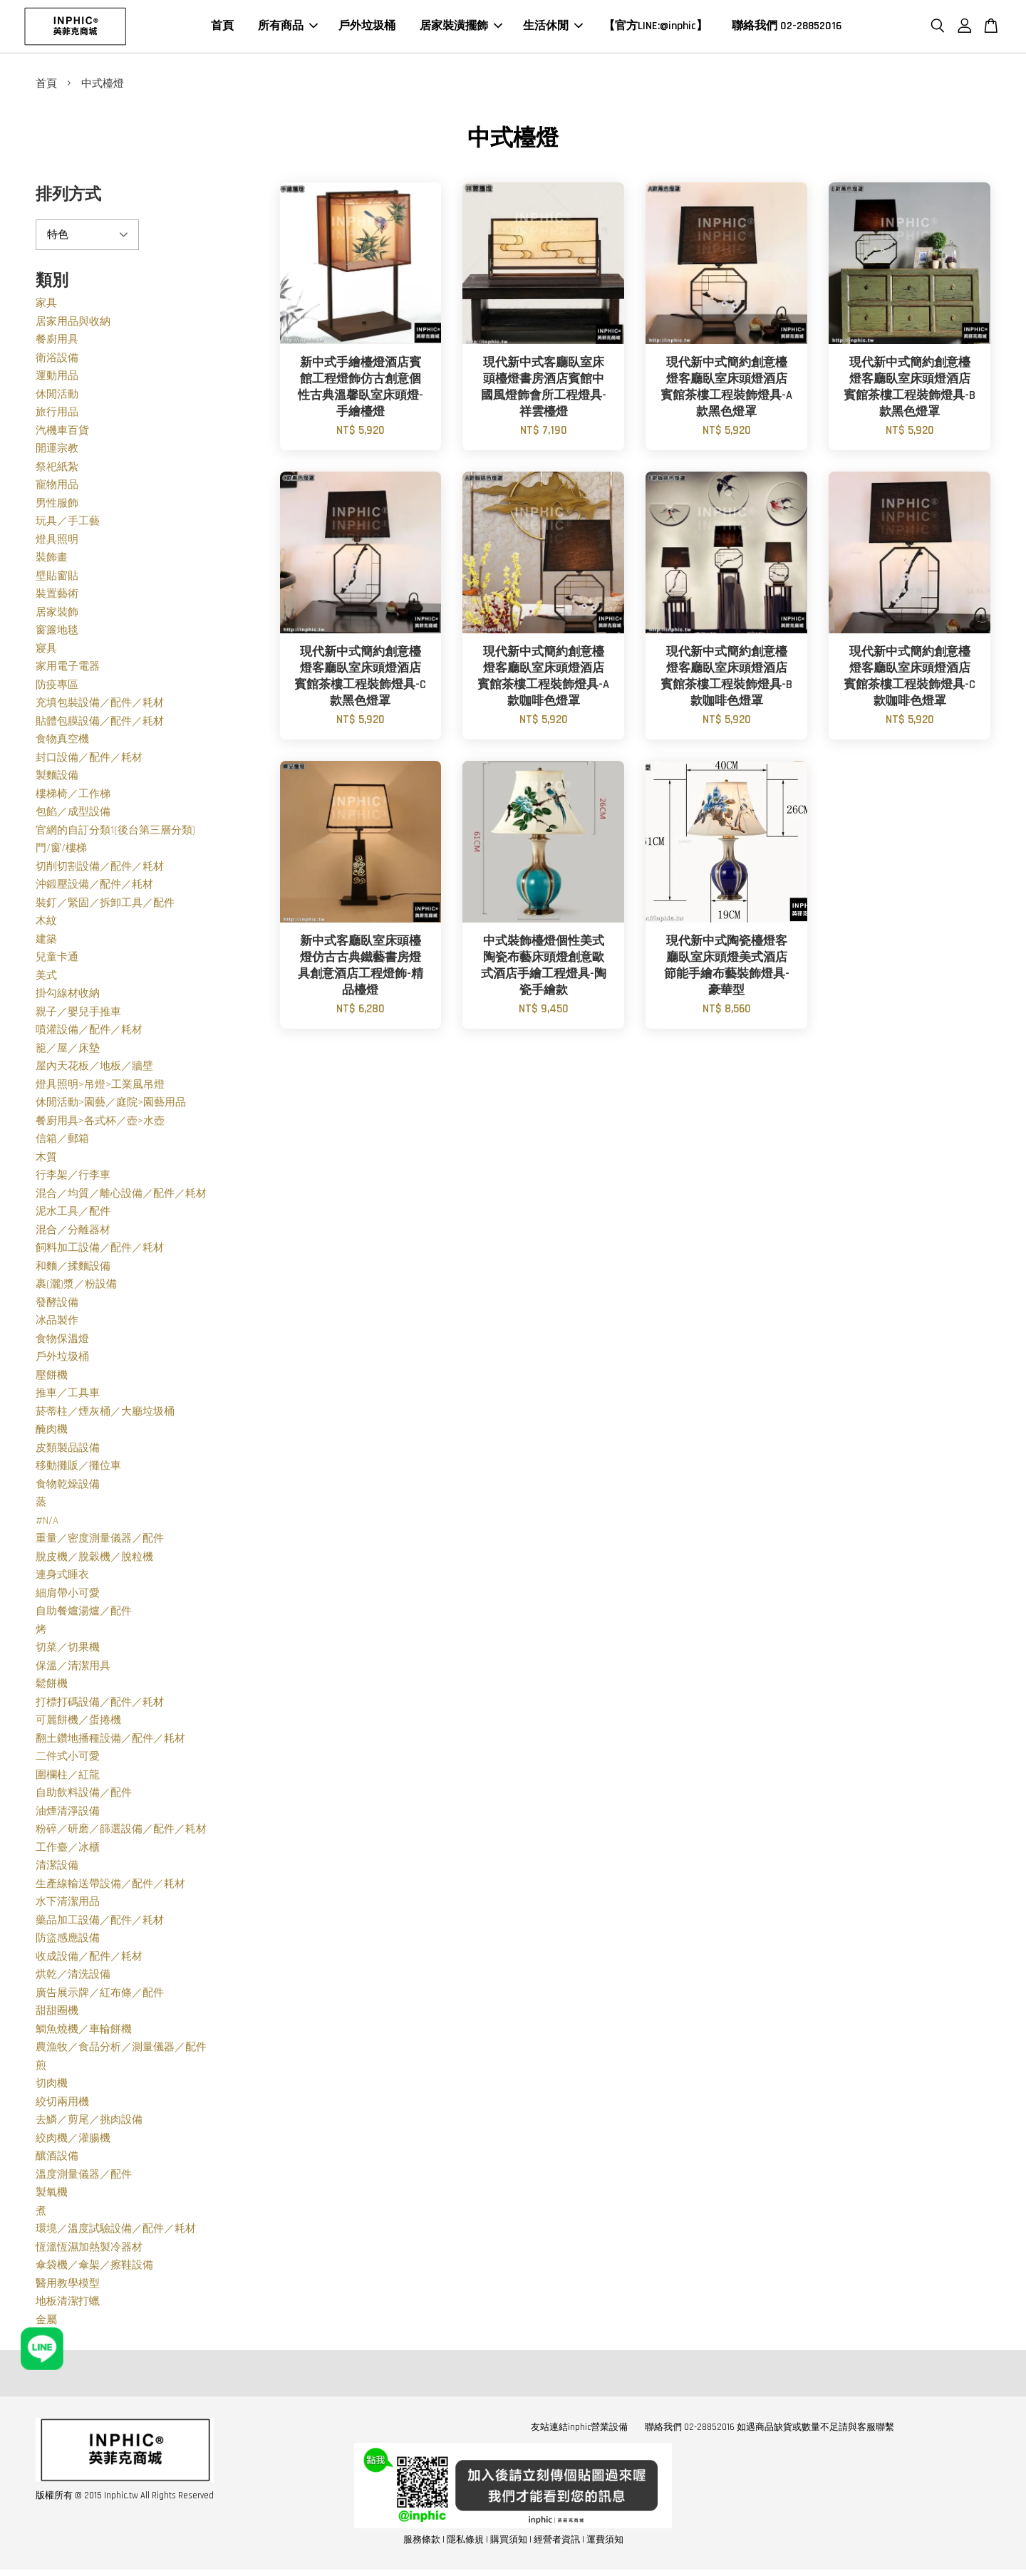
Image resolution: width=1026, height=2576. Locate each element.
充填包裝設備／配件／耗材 (100, 705)
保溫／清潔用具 (73, 1668)
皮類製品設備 (68, 1450)
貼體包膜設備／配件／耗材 (100, 723)
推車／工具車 (68, 1395)
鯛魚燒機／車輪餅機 (84, 2031)
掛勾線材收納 (68, 995)
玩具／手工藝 (68, 523)
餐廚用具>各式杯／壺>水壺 (100, 1123)
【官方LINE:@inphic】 (655, 27)
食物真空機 (62, 741)
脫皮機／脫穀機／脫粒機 (94, 1559)
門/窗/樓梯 (61, 850)
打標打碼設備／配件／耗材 (100, 1704)
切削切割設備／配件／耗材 (100, 869)
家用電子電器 (68, 668)
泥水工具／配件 (73, 1213)
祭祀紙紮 (57, 469)
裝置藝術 (57, 596)
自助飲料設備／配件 (84, 1795)
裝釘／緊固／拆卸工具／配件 (105, 905)
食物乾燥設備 (68, 1486)
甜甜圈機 (57, 2013)
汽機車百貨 (62, 433)
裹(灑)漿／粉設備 (76, 1286)
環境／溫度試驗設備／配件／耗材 (116, 2231)
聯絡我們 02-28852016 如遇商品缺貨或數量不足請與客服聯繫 (769, 2429)
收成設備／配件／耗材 (89, 1958)
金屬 (46, 2322)
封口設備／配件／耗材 (89, 760)
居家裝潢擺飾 (461, 27)
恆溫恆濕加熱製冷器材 (89, 2249)
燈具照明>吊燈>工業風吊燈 (100, 1087)
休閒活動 (57, 396)
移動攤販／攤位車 (78, 1468)
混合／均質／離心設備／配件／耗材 (121, 1196)
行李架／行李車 (73, 1177)
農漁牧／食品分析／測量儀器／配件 (121, 2049)
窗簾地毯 (57, 632)
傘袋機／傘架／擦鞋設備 (94, 2267)
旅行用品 (57, 414)
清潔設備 (57, 1867)
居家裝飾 (57, 614)
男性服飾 (57, 505)
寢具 (46, 651)
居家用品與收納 (73, 324)
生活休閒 (553, 27)
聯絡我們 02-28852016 (786, 27)
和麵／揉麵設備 (73, 1268)
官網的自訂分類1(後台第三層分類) (115, 832)
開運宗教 (57, 450)
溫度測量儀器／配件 (84, 2176)
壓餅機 (52, 1377)
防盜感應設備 (68, 1940)
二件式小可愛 (68, 1758)
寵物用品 (57, 487)
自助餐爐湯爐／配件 (84, 1613)
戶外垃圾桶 (366, 27)
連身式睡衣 (62, 1577)
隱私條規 (465, 2542)
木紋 (46, 923)
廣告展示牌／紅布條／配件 (100, 1995)
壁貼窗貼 (57, 578)
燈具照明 (57, 542)
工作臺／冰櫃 (68, 1849)
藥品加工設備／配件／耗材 (100, 1922)
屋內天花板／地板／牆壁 (94, 1068)
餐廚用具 (57, 341)
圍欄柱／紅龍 (68, 1777)
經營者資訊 (557, 2542)
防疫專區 (57, 687)
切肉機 (52, 2085)
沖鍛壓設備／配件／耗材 (94, 886)
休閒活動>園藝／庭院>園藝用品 (111, 1104)
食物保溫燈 (62, 1341)
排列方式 (68, 197)
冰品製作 (57, 1322)
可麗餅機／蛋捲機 (78, 1722)
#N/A (47, 1523)
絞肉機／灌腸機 (73, 2140)
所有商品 (288, 27)
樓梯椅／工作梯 (73, 796)
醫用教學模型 (68, 2285)
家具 (46, 305)
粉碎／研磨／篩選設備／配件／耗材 (121, 1831)
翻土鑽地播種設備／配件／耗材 (110, 1740)
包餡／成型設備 (73, 814)
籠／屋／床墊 (68, 1050)
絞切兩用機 (62, 2104)
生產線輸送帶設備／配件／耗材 (110, 1886)
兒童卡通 (57, 959)
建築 (46, 941)
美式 (46, 978)
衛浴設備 (57, 360)
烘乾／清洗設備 (73, 1976)
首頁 (222, 27)
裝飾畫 (52, 559)
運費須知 (604, 2542)
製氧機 (52, 2194)
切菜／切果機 (68, 1649)
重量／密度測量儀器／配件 (100, 1540)
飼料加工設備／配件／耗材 (100, 1250)
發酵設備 (57, 1305)
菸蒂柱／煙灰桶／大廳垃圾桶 (105, 1414)
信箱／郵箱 (62, 1141)
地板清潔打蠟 (68, 2303)
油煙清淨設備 (68, 1813)
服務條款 (421, 2542)
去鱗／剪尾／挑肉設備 (89, 2122)
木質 (46, 1159)
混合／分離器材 (73, 1232)
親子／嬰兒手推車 (78, 1014)
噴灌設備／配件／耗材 (89, 1032)
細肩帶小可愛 (68, 1595)
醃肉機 (52, 1431)
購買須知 (508, 2542)
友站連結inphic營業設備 (579, 2429)
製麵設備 (57, 777)
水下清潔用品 (68, 1904)
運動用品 (57, 378)
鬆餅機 (52, 1686)
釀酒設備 (57, 2158)
